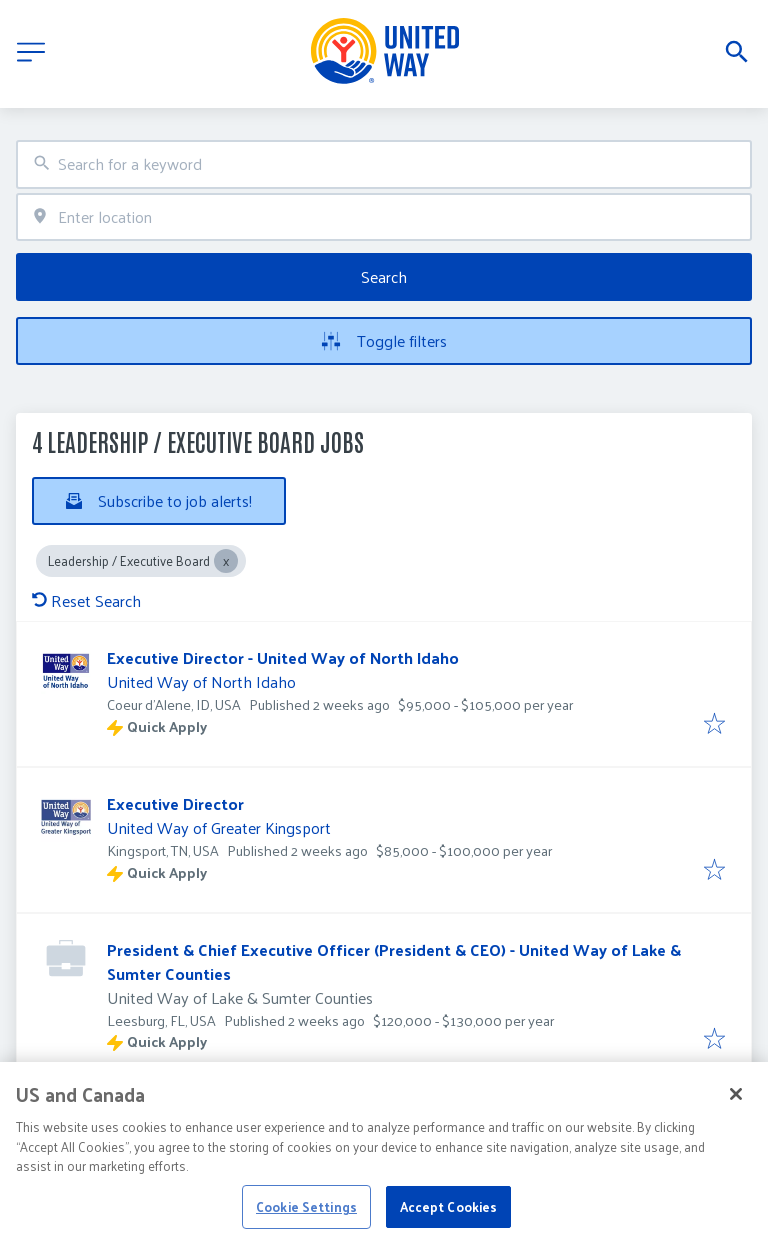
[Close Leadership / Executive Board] (226, 561)
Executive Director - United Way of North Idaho (283, 657)
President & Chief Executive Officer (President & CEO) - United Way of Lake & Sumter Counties (394, 961)
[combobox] (384, 164)
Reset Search (86, 600)
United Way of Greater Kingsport (219, 827)
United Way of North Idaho (201, 681)
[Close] (736, 1103)
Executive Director (175, 803)
